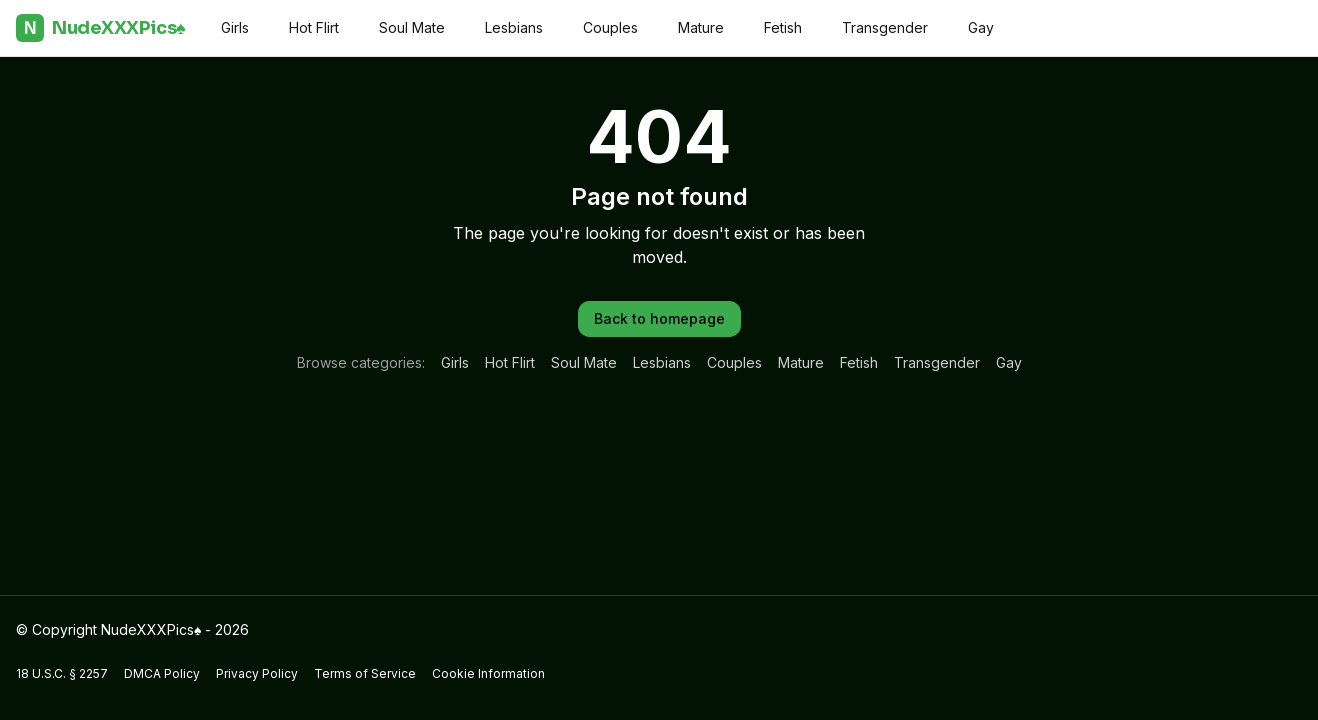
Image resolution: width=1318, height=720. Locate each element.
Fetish (783, 27)
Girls (235, 27)
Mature (701, 27)
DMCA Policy (162, 673)
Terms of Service (365, 673)
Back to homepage (659, 318)
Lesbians (514, 27)
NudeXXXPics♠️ (100, 28)
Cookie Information (488, 673)
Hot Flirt (314, 27)
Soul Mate (412, 27)
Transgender (885, 27)
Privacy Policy (257, 673)
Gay (981, 27)
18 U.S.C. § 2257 (62, 673)
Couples (610, 27)
